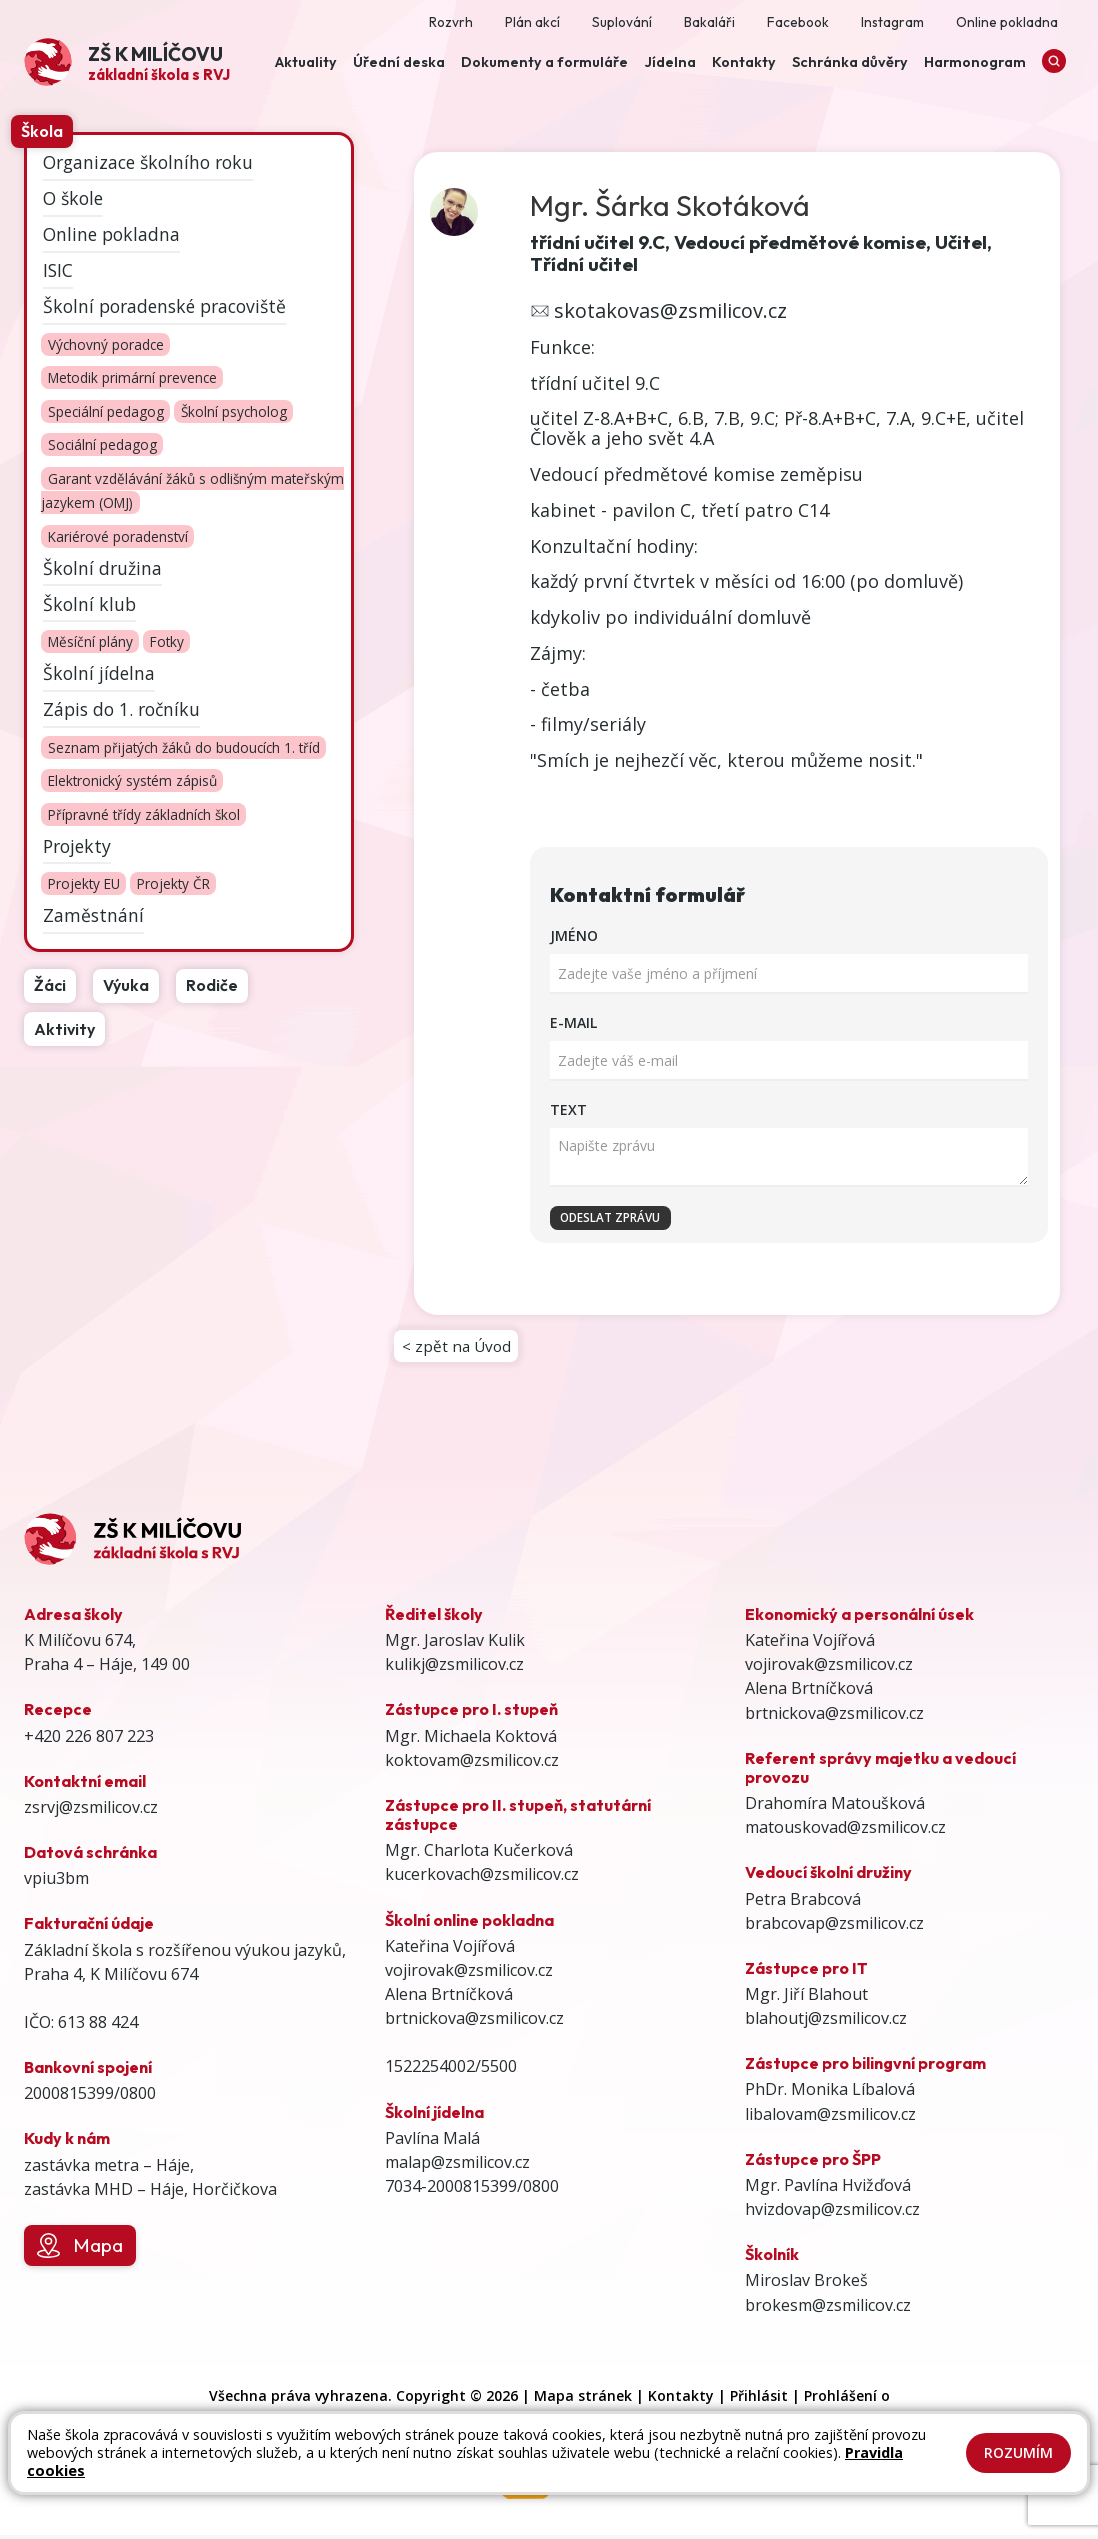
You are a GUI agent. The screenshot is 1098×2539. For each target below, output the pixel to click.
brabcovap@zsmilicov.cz (834, 1927)
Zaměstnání (93, 915)
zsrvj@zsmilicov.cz (91, 1811)
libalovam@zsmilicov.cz (830, 2118)
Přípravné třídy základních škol (144, 814)
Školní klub (89, 603)
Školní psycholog (234, 411)
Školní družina (102, 567)
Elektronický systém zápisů (132, 781)
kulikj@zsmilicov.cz (454, 1668)
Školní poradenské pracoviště (164, 306)
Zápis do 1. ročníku (121, 709)
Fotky (167, 642)
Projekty (77, 846)
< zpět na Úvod (458, 1348)
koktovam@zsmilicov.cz (472, 1764)
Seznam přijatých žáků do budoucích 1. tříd (184, 747)
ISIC (58, 270)
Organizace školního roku (148, 162)
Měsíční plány (90, 642)
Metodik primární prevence (132, 378)
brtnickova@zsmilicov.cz (474, 2022)
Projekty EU (84, 884)
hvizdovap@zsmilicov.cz (832, 2213)
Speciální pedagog (106, 411)
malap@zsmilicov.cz (457, 2166)
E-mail (573, 1022)
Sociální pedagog (102, 445)
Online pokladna (111, 234)
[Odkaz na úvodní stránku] (127, 62)
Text (568, 1109)
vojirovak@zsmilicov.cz (469, 1974)
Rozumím (1018, 2452)
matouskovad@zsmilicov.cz (845, 1831)
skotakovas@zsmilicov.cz (670, 310)
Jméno (574, 935)
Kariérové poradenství (118, 536)
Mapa (79, 2250)
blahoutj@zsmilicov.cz (826, 2022)
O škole (73, 198)
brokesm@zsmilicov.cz (828, 2309)
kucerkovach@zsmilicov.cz (482, 1878)
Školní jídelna (99, 673)
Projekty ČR (173, 884)
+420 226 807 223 (89, 1740)
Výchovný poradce (106, 344)
